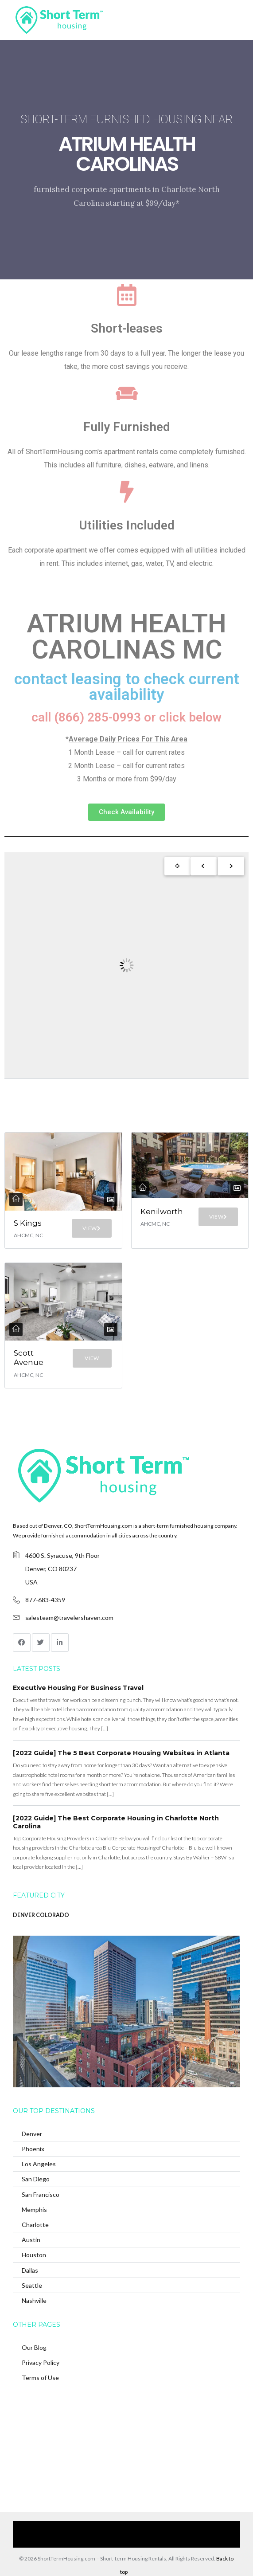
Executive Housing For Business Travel (78, 1688)
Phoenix (33, 2149)
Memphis (34, 2209)
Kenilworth (161, 1211)
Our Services (68, 2527)
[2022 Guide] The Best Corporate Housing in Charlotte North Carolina (116, 1822)
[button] (126, 812)
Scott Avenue (28, 1358)
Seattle (32, 2285)
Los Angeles (39, 2164)
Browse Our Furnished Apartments (137, 2527)
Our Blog (34, 2347)
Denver (32, 2133)
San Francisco (40, 2194)
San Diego (36, 2179)
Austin (31, 2239)
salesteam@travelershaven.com (69, 1617)
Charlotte (35, 2224)
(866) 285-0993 (121, 2540)
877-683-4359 (45, 1600)
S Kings (28, 1223)
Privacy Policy (40, 2362)
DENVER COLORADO (41, 1915)
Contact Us (203, 2527)
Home (35, 2527)
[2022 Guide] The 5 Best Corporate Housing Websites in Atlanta (121, 1753)
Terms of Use (40, 2377)
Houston (34, 2254)
